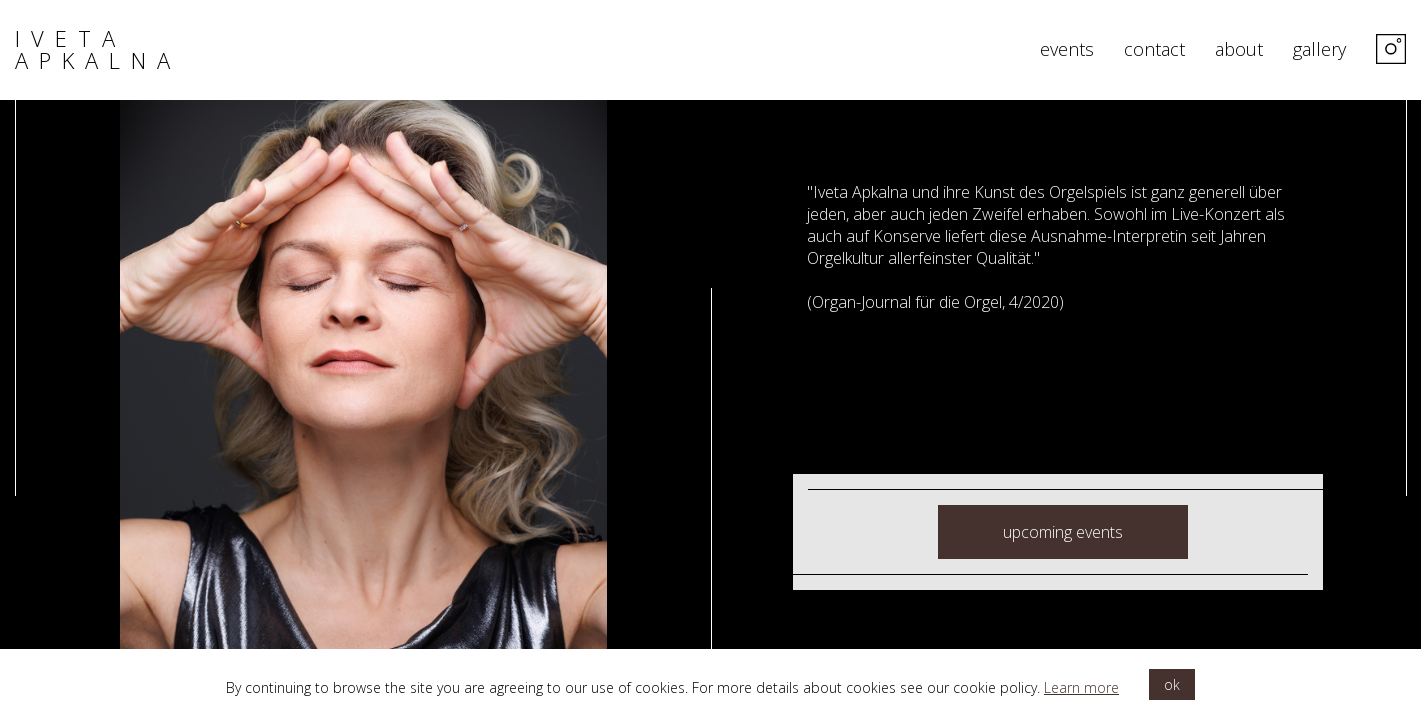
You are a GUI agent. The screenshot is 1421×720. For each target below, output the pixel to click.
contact (1154, 50)
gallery (1319, 50)
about (1239, 50)
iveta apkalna (98, 49)
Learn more (1081, 687)
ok (1172, 684)
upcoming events (1063, 532)
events (1067, 50)
